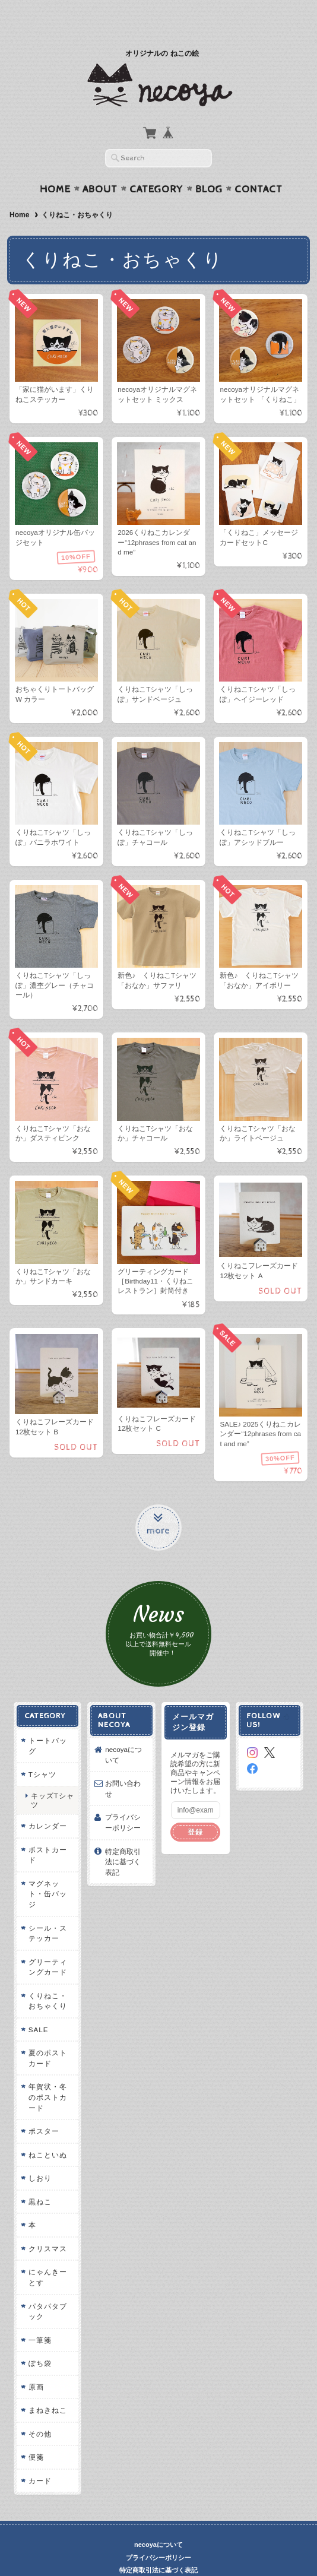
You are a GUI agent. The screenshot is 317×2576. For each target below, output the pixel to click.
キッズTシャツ (51, 1777)
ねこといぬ (46, 2131)
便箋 (35, 2434)
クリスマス (46, 2225)
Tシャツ (41, 1752)
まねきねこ (46, 2387)
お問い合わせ (123, 1766)
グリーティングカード (46, 1944)
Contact (258, 166)
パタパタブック (46, 2288)
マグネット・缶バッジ (46, 1870)
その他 (38, 2411)
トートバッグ (46, 1723)
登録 (196, 1809)
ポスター (42, 2108)
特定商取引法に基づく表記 (123, 1838)
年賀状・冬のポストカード (46, 2074)
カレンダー (46, 1803)
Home (55, 166)
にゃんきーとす (46, 2254)
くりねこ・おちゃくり (46, 1978)
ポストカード (46, 1832)
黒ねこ (38, 2178)
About (100, 166)
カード (38, 2457)
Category (156, 166)
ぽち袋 (38, 2340)
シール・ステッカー (46, 1910)
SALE (37, 2006)
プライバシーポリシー (123, 1800)
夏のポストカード (46, 2035)
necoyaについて (123, 1732)
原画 (35, 2364)
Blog (209, 166)
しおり (38, 2155)
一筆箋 (38, 2317)
